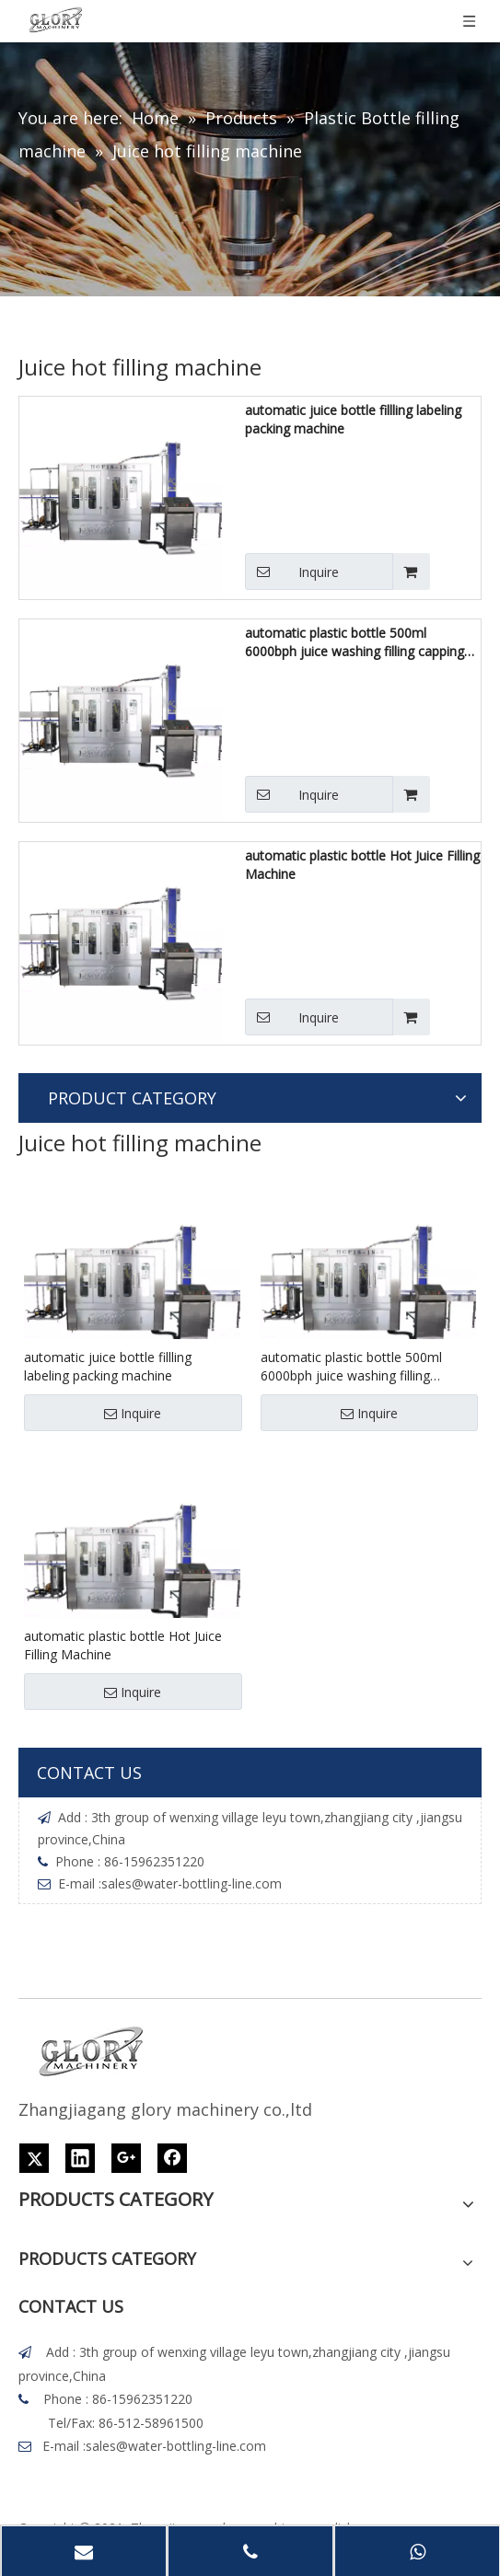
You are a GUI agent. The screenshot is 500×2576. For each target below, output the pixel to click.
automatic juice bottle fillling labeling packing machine (353, 419)
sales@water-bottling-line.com (191, 1883)
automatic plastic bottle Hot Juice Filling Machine (362, 865)
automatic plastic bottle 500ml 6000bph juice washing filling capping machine (354, 642)
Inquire (292, 571)
